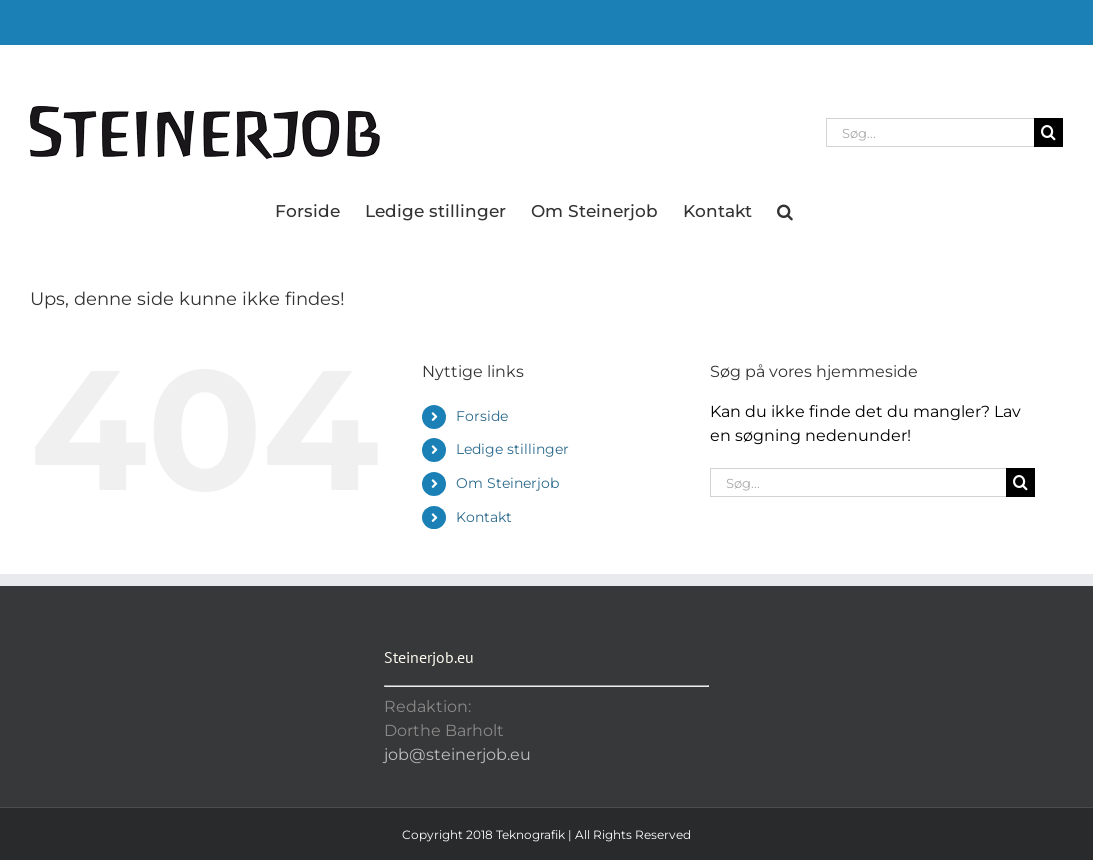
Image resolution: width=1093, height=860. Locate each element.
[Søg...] (930, 132)
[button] (785, 210)
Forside (482, 416)
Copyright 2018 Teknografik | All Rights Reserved (546, 834)
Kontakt (484, 517)
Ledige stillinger (512, 449)
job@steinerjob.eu (457, 754)
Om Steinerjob (507, 483)
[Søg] (1048, 132)
